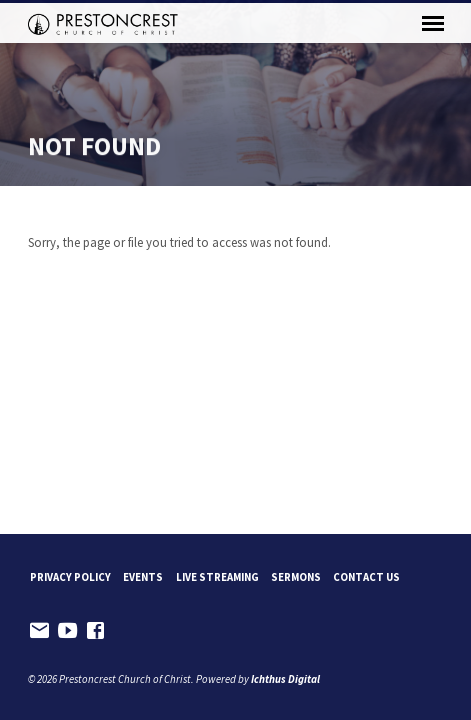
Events (143, 577)
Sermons (296, 577)
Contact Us (366, 577)
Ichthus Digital (285, 679)
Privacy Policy (70, 577)
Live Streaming (217, 577)
